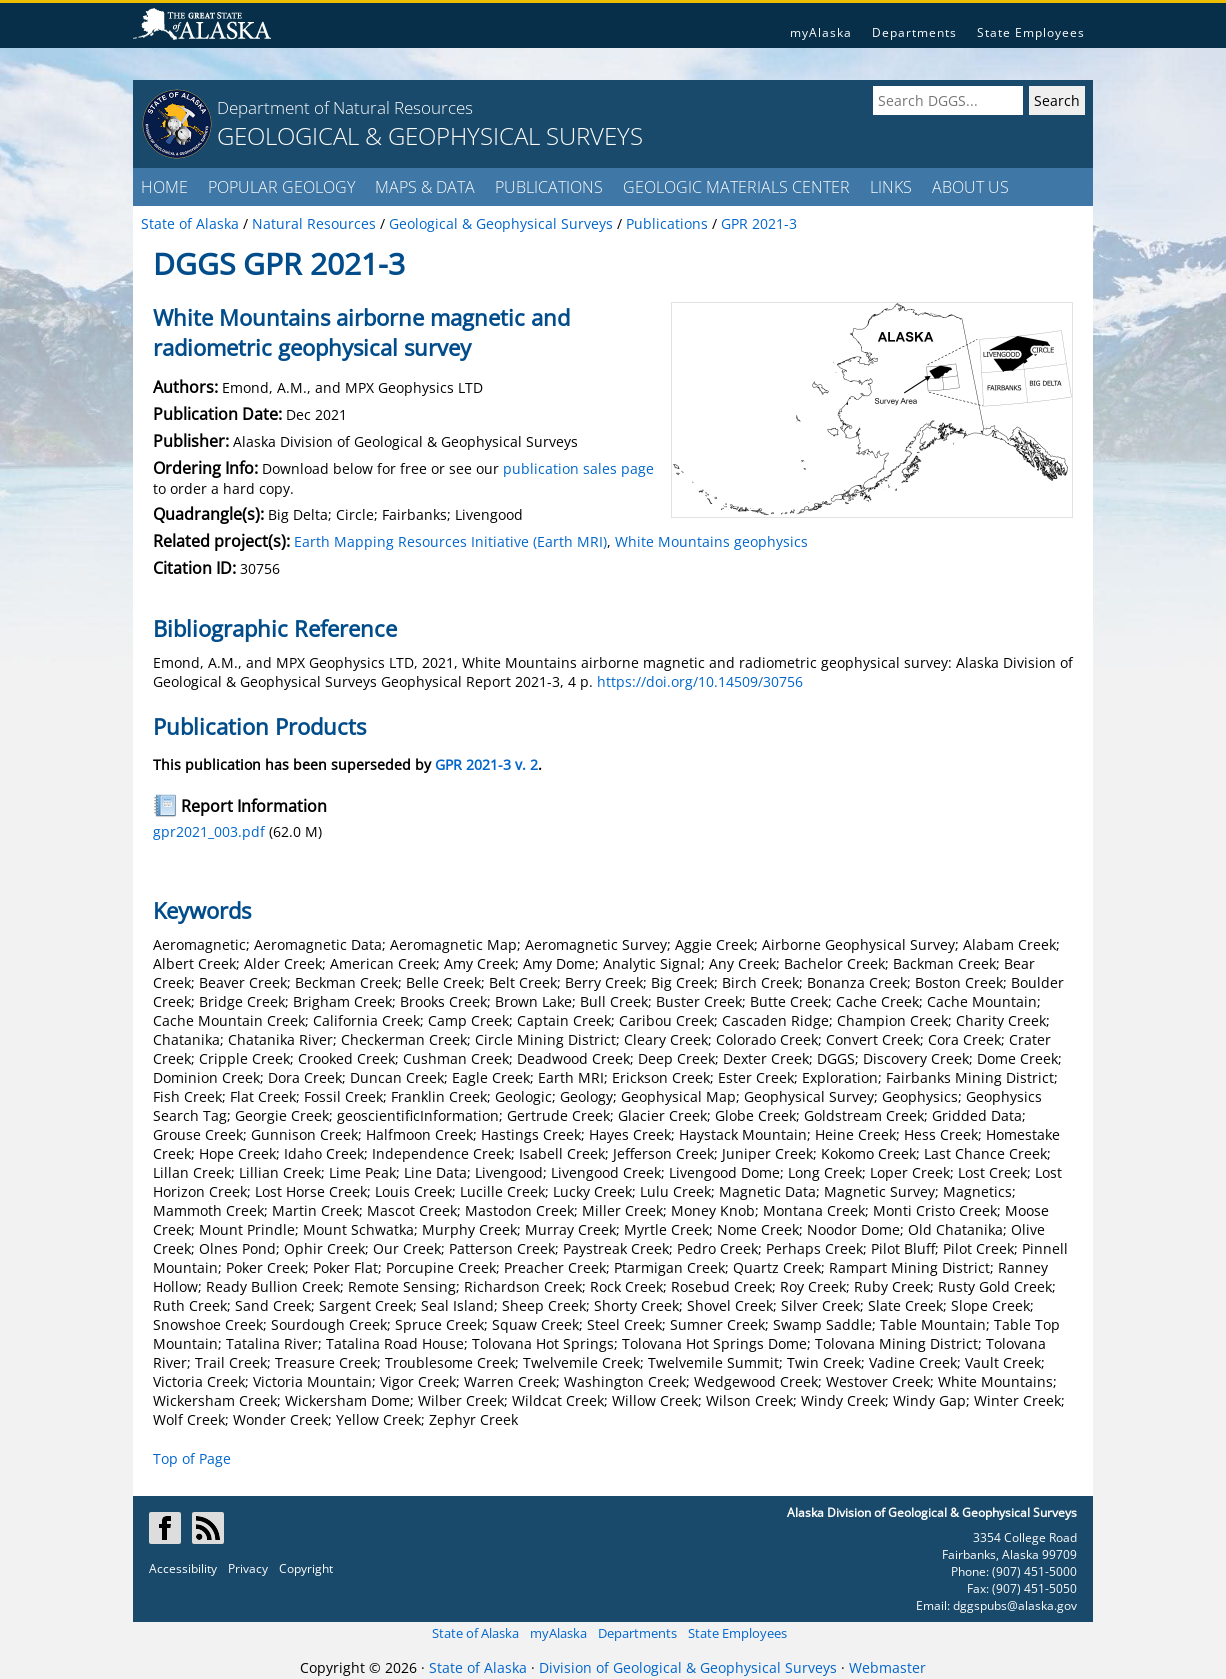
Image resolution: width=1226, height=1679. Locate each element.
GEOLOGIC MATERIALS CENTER (736, 187)
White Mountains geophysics (711, 541)
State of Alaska (475, 1633)
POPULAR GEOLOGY (281, 187)
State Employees (1031, 32)
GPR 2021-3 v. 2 (486, 764)
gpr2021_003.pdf (209, 831)
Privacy (248, 1568)
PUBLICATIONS (549, 187)
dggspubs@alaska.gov (1015, 1605)
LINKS (891, 187)
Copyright (306, 1568)
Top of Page (192, 1458)
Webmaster (887, 1667)
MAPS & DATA (425, 187)
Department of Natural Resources (345, 107)
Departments (914, 32)
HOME (164, 187)
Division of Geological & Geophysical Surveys (688, 1667)
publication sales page (578, 468)
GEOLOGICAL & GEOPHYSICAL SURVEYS (430, 135)
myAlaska (821, 32)
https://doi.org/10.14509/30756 (700, 681)
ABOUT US (970, 187)
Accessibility (183, 1568)
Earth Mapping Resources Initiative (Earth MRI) (450, 541)
